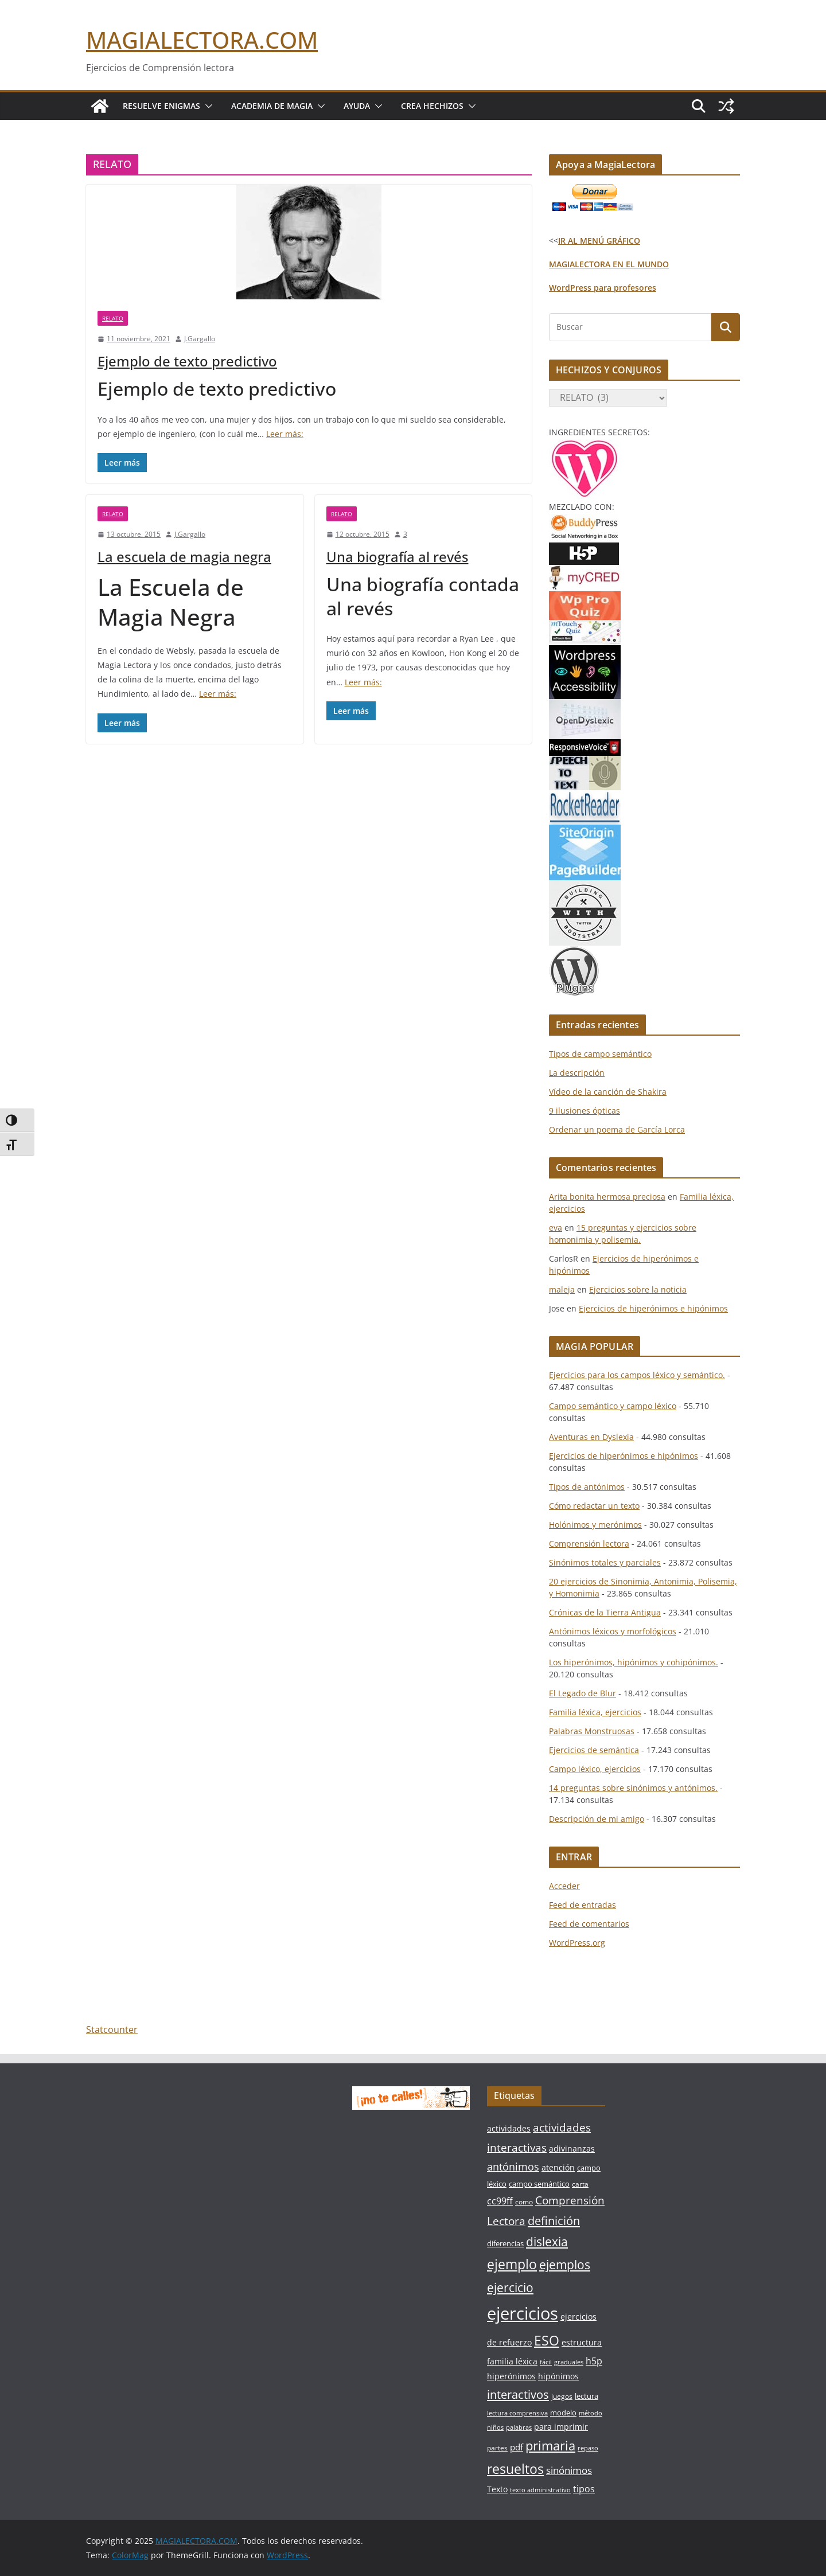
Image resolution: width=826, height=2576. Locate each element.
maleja (562, 1289)
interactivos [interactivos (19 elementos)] (518, 2394)
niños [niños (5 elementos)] (495, 2427)
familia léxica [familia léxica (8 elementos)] (512, 2361)
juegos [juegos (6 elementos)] (561, 2396)
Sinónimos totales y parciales (605, 1562)
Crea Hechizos (432, 105)
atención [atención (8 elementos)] (558, 2167)
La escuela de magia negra (184, 556)
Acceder (564, 1885)
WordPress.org (577, 1942)
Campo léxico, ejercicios (595, 1768)
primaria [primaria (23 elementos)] (550, 2445)
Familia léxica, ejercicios (595, 1712)
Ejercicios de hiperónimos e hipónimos (653, 1308)
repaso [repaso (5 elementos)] (588, 2448)
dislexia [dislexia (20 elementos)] (547, 2242)
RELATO (112, 318)
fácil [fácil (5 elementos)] (546, 2362)
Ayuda (357, 105)
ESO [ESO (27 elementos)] (546, 2340)
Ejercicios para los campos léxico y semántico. (637, 1374)
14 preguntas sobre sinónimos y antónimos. (633, 1787)
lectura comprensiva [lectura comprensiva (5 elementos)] (517, 2413)
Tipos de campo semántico (600, 1053)
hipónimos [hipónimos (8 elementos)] (558, 2376)
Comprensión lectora (589, 1543)
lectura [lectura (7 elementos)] (586, 2396)
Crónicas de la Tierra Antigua (605, 1612)
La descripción (577, 1072)
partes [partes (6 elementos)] (497, 2448)
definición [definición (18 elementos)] (554, 2220)
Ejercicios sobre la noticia (638, 1289)
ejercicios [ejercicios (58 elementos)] (522, 2313)
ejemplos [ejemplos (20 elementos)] (564, 2265)
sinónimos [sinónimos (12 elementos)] (569, 2470)
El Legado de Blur (582, 1693)
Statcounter (112, 2029)
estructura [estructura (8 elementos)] (582, 2342)
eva (555, 1227)
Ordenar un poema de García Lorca (617, 1129)
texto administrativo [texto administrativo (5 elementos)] (540, 2490)
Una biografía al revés (397, 556)
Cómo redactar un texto (594, 1505)
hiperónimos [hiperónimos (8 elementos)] (511, 2376)
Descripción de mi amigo (596, 1818)
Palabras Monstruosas (591, 1731)
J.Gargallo (199, 339)
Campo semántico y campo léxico (612, 1405)
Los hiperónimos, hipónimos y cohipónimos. (633, 1662)
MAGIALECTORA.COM (202, 40)
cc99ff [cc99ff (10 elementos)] (500, 2201)
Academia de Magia (272, 105)
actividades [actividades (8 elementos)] (509, 2128)
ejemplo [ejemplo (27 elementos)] (512, 2264)
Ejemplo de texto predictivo (187, 361)
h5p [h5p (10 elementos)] (594, 2361)
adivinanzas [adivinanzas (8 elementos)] (572, 2148)
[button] (206, 106)
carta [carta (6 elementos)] (580, 2184)
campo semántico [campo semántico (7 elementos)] (539, 2184)
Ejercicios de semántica (594, 1749)
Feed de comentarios (589, 1923)
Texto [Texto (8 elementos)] (497, 2489)
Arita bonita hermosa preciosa (607, 1196)
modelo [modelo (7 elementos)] (563, 2412)
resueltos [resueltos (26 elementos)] (515, 2469)
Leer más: (284, 433)
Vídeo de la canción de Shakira (608, 1091)
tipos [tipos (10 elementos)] (584, 2489)
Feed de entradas (582, 1904)
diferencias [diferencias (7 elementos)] (505, 2243)
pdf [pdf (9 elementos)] (516, 2447)
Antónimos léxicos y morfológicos (612, 1631)
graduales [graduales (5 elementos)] (568, 2362)
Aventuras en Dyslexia (591, 1436)
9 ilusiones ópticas (584, 1110)
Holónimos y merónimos (595, 1524)
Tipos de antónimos (587, 1486)
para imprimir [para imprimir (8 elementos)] (561, 2426)
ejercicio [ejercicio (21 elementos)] (510, 2287)
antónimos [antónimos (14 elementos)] (513, 2166)
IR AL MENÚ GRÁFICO (599, 240)
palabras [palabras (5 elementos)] (519, 2427)
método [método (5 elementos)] (590, 2413)
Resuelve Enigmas (161, 105)
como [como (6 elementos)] (524, 2202)
